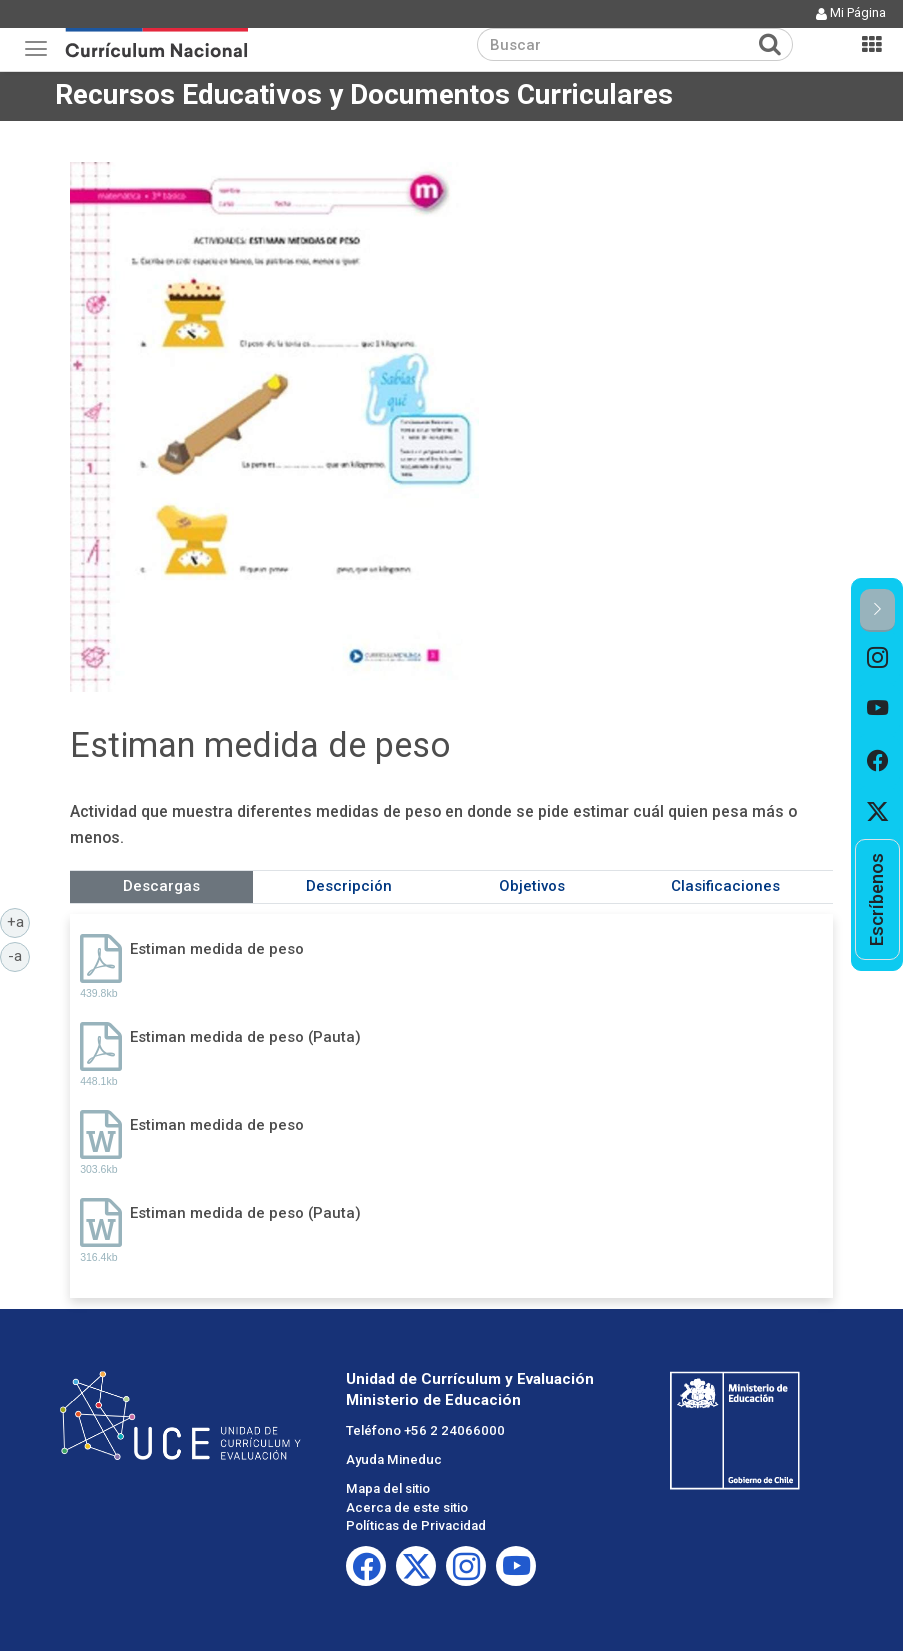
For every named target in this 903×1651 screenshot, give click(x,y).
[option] (877, 658)
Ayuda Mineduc (394, 1459)
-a (19, 955)
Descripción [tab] (349, 886)
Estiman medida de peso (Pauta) (245, 1037)
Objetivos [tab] (532, 886)
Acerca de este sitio (407, 1507)
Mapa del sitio (388, 1488)
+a (19, 921)
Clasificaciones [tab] (725, 886)
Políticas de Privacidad (416, 1525)
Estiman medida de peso (217, 949)
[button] (877, 610)
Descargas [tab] (161, 886)
